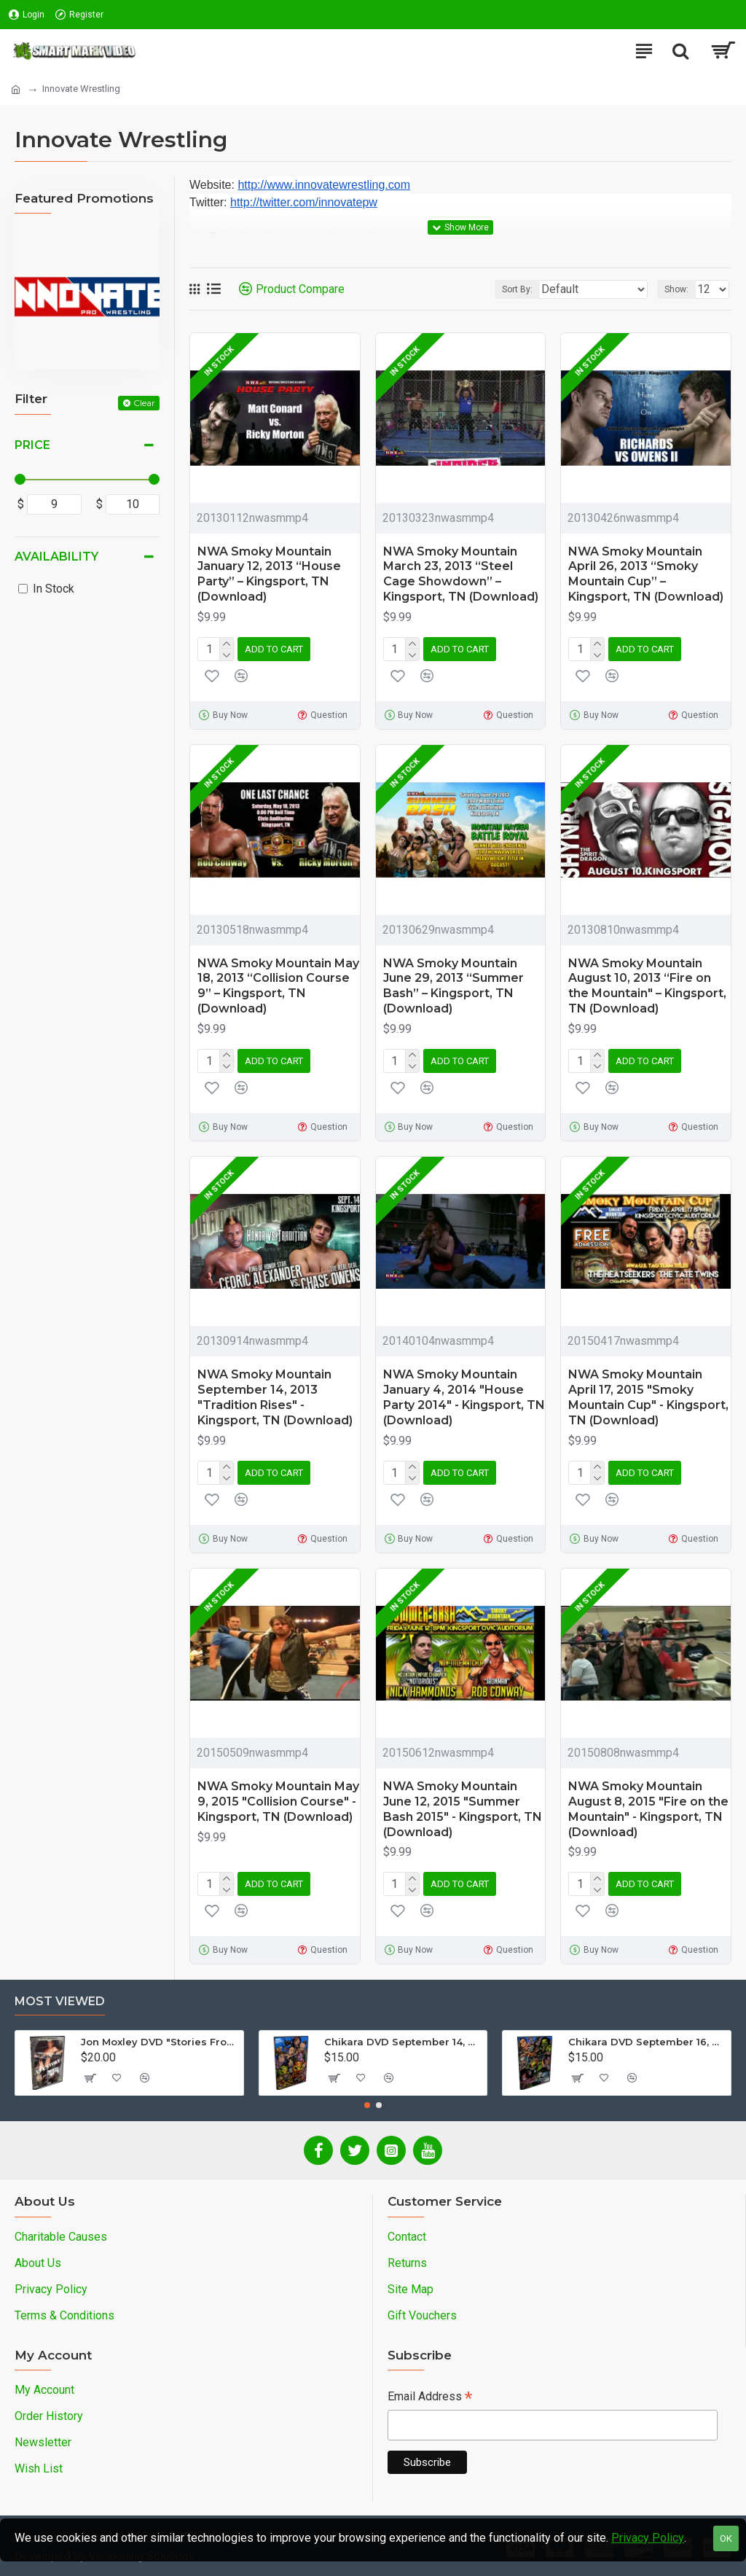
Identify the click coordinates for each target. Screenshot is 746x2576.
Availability (56, 556)
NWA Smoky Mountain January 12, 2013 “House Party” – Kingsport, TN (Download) (269, 574)
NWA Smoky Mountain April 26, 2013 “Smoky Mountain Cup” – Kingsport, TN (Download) (645, 574)
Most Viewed (60, 2001)
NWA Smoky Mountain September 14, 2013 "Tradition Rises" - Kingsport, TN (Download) (275, 1396)
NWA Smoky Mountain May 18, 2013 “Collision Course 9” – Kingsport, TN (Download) (278, 985)
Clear (144, 402)
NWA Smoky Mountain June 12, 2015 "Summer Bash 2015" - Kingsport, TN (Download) (462, 1808)
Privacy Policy (647, 2538)
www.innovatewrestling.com (338, 185)
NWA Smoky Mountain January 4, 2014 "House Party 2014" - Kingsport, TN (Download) (464, 1396)
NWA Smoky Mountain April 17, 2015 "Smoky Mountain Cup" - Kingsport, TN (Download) (648, 1396)
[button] (367, 2105)
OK (726, 2538)
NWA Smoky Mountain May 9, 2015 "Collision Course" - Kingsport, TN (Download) (278, 1801)
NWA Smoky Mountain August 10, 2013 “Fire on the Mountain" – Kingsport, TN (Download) (647, 985)
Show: (676, 289)
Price (32, 445)
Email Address (430, 2398)
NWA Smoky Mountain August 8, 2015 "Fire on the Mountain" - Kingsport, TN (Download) (648, 1808)
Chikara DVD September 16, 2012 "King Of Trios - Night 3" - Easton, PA (647, 2042)
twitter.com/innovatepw (318, 202)
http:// (252, 185)
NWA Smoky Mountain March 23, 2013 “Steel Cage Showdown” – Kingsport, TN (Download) (460, 574)
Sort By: (517, 289)
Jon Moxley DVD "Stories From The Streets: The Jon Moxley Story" (159, 2042)
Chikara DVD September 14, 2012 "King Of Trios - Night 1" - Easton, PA (403, 2042)
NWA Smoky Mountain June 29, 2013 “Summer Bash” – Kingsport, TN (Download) (453, 985)
